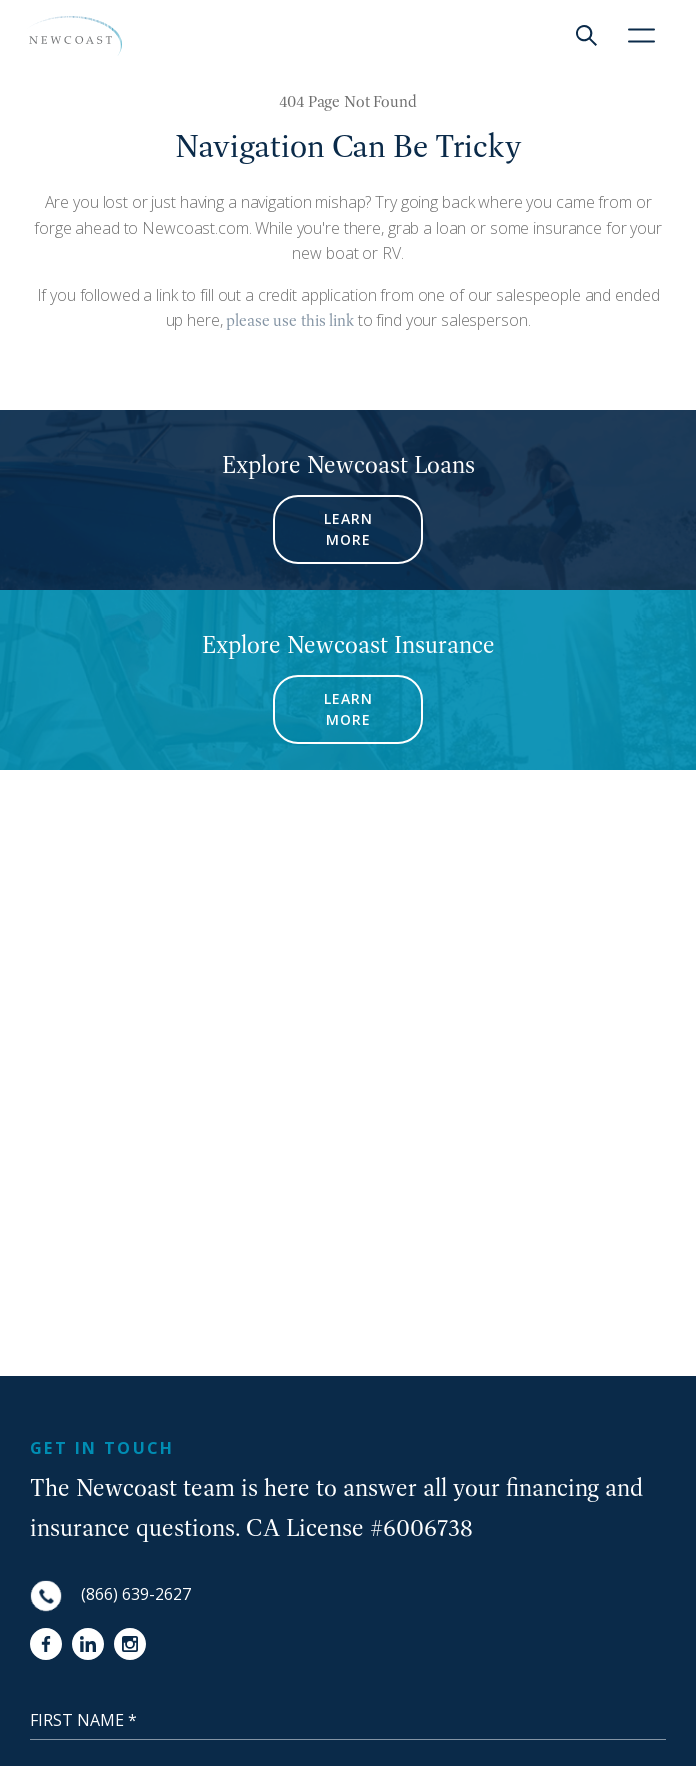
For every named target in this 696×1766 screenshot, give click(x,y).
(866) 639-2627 (136, 1594)
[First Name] (348, 1720)
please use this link (288, 320)
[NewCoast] (73, 36)
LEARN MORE (348, 529)
